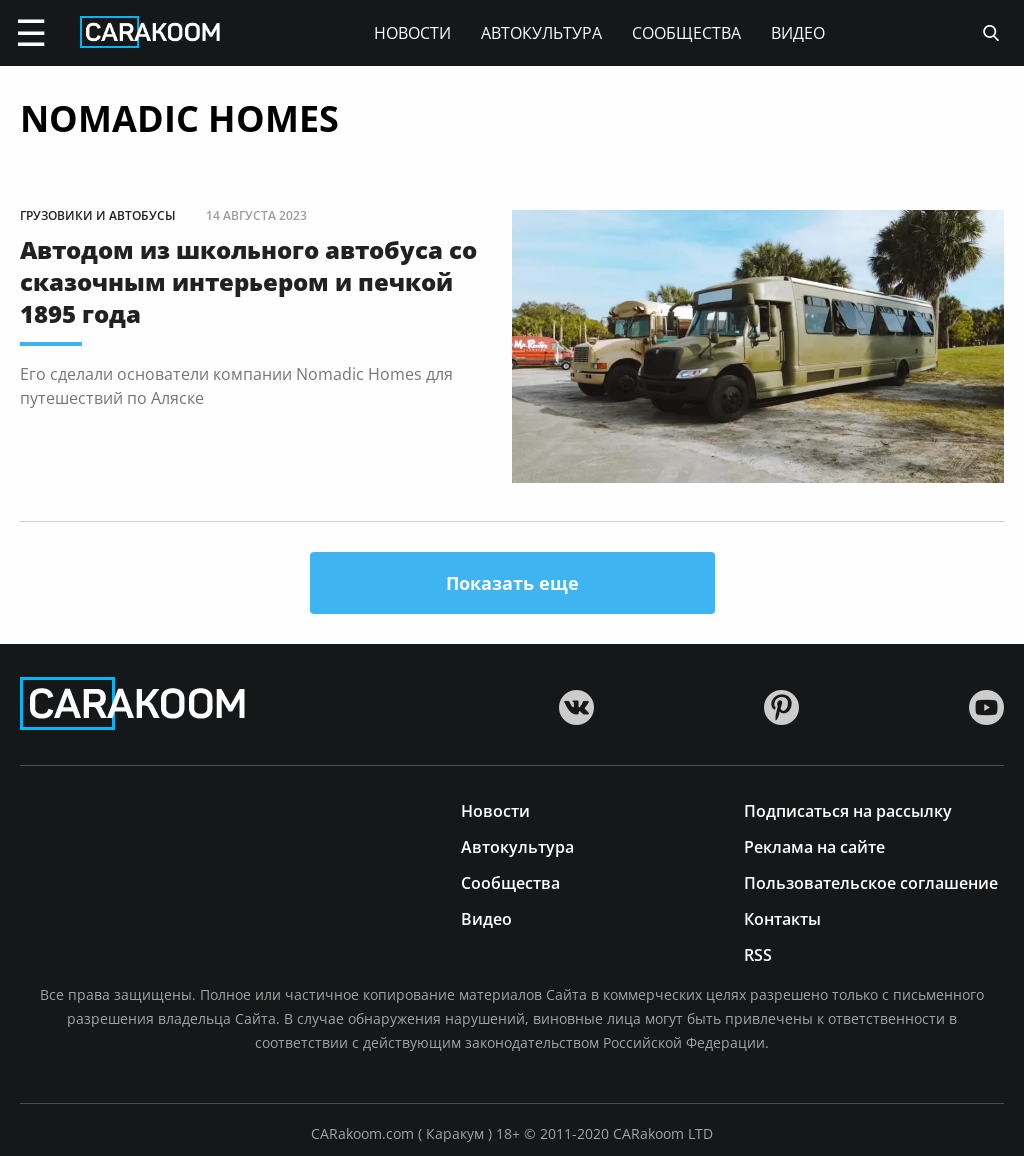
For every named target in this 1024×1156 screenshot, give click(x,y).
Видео (798, 33)
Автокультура (541, 33)
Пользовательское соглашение (871, 881)
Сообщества (686, 33)
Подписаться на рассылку (848, 809)
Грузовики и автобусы (98, 215)
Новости (412, 33)
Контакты (782, 917)
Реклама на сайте (814, 845)
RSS (758, 953)
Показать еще (512, 583)
